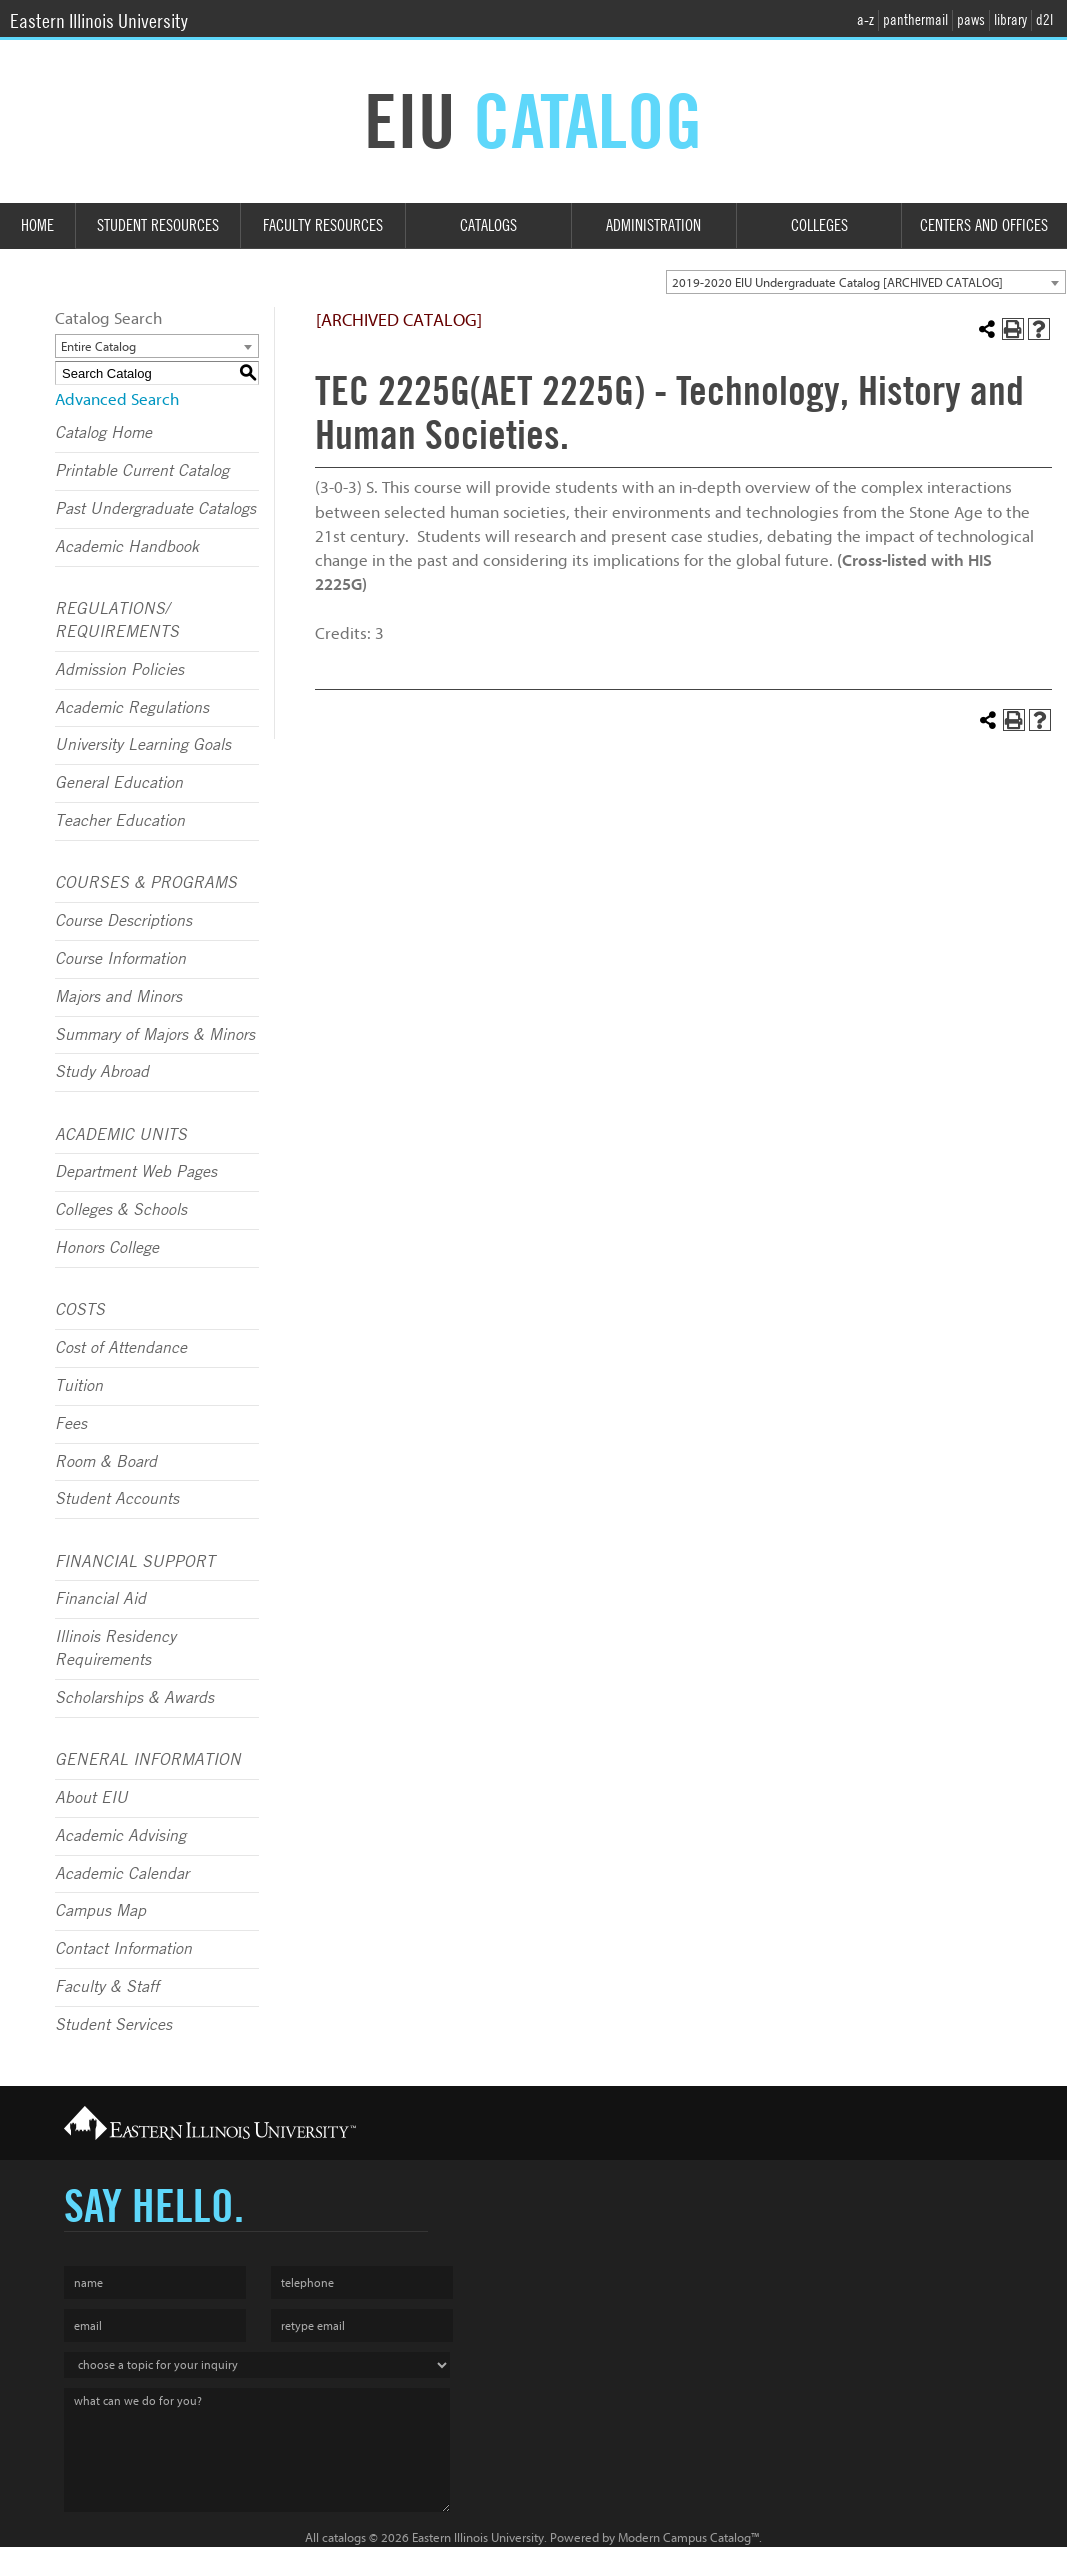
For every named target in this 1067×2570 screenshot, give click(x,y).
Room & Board (106, 1462)
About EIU (91, 1798)
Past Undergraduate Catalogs (155, 509)
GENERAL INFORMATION (148, 1760)
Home (37, 225)
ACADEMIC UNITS (121, 1135)
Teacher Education (120, 821)
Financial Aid (100, 1599)
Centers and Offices (984, 225)
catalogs (344, 2537)
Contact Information (123, 1949)
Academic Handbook (127, 547)
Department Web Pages (136, 1172)
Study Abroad (102, 1072)
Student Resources (158, 225)
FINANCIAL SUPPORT (135, 1562)
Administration (653, 225)
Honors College (107, 1248)
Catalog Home (103, 433)
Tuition (79, 1386)
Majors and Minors (118, 997)
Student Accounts (117, 1499)
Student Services (113, 2025)
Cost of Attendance (121, 1348)
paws (971, 20)
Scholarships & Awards (134, 1698)
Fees (71, 1424)
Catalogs (488, 225)
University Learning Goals (143, 745)
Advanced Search (117, 399)
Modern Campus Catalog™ (688, 2537)
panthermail (915, 20)
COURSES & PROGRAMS (146, 883)
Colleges (819, 225)
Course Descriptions (123, 921)
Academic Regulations (132, 708)
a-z (865, 20)
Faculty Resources (323, 225)
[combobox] (866, 282)
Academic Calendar (122, 1874)
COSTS (80, 1310)
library (1010, 20)
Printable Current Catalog (142, 471)
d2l (1044, 20)
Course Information (120, 959)
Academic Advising (120, 1836)
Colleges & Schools (121, 1210)
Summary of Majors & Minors (155, 1035)
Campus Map (100, 1911)
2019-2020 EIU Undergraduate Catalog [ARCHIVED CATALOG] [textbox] (837, 282)
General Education (119, 783)
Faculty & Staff (107, 1987)
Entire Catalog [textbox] (98, 346)
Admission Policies (119, 670)
